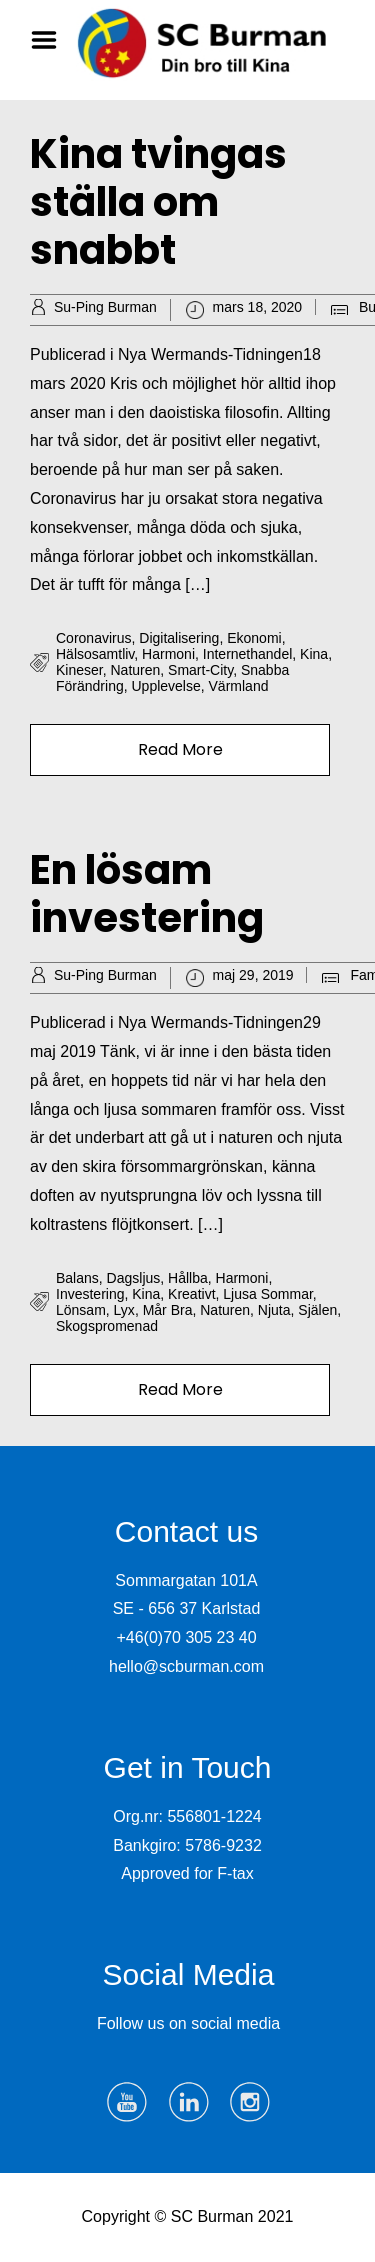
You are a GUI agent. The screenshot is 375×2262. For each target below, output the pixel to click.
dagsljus (134, 1278)
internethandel (248, 654)
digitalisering (179, 638)
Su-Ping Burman (105, 307)
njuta (274, 1310)
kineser (79, 670)
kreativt (191, 1294)
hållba (188, 1278)
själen (317, 1310)
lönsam (81, 1310)
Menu (51, 40)
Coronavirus (93, 638)
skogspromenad (107, 1326)
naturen (135, 670)
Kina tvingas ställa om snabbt (158, 202)
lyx (124, 1310)
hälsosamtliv (95, 654)
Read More (180, 749)
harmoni (168, 654)
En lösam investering (147, 894)
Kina (314, 654)
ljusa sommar (267, 1294)
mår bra (168, 1310)
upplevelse (165, 686)
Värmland (239, 686)
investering (90, 1294)
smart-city (200, 670)
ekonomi (254, 638)
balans (77, 1278)
